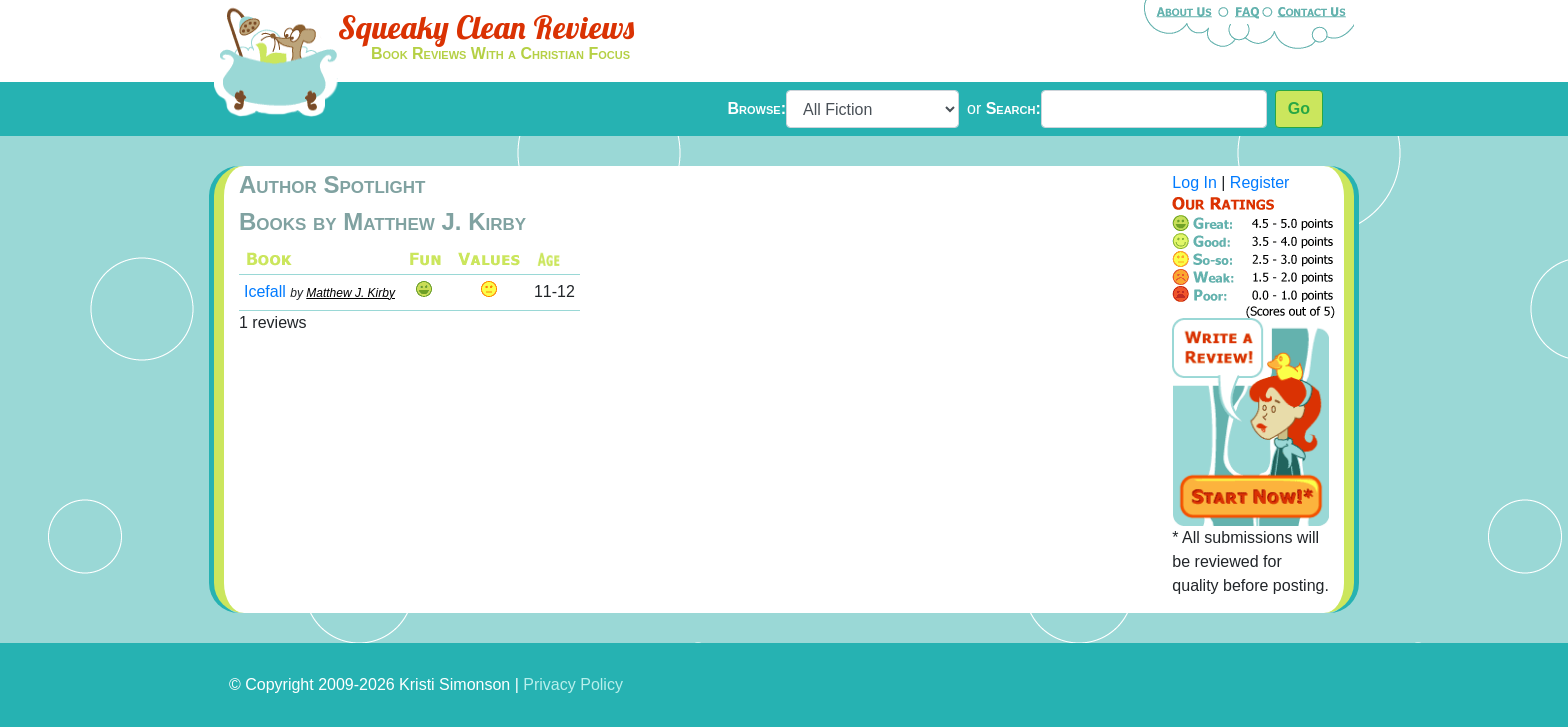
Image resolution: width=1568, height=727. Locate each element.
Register (1260, 182)
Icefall (265, 291)
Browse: (757, 108)
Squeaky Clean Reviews (486, 27)
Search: (1013, 108)
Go (1299, 108)
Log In (1194, 182)
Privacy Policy (573, 684)
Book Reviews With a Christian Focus (500, 53)
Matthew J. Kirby (350, 293)
